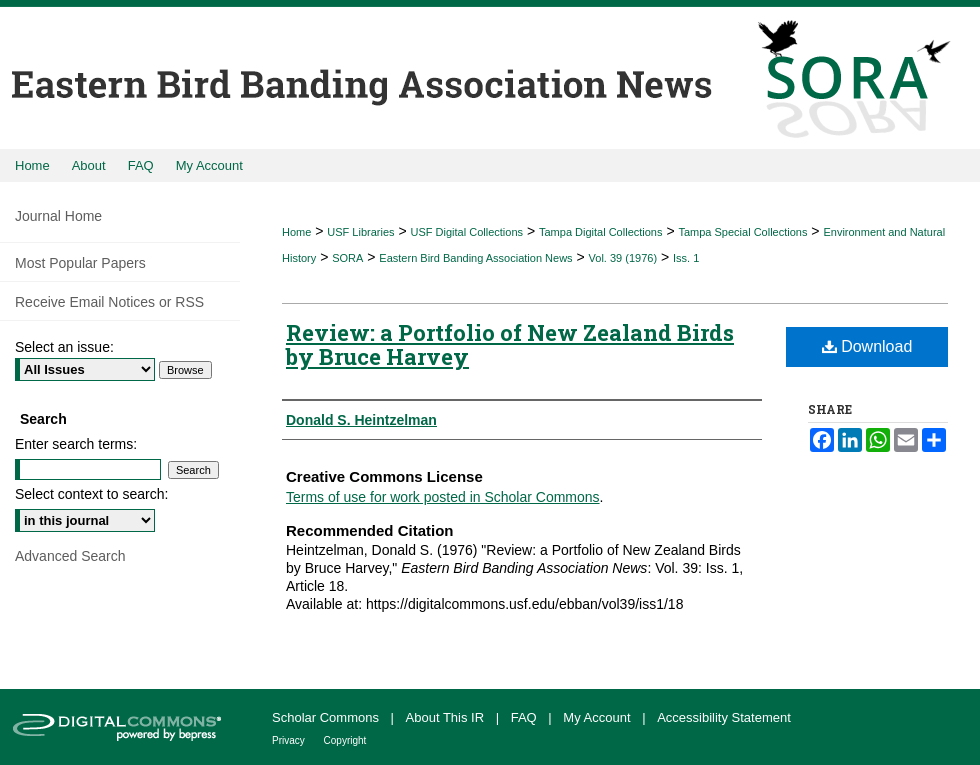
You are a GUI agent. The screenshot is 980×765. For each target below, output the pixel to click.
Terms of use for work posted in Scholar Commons (443, 497)
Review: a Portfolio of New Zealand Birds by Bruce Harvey (510, 344)
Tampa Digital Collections (601, 232)
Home (296, 232)
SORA (347, 258)
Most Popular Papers (80, 263)
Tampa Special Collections (742, 232)
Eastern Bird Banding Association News (475, 258)
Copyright (345, 740)
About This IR (447, 717)
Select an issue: (64, 347)
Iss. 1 (686, 258)
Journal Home (58, 216)
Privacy (290, 740)
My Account (598, 717)
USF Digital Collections (467, 232)
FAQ (526, 717)
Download (867, 346)
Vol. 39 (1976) (623, 258)
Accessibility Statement (724, 717)
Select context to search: (91, 494)
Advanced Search (70, 556)
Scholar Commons (327, 717)
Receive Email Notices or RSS (109, 302)
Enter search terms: (76, 444)
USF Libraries (360, 232)
